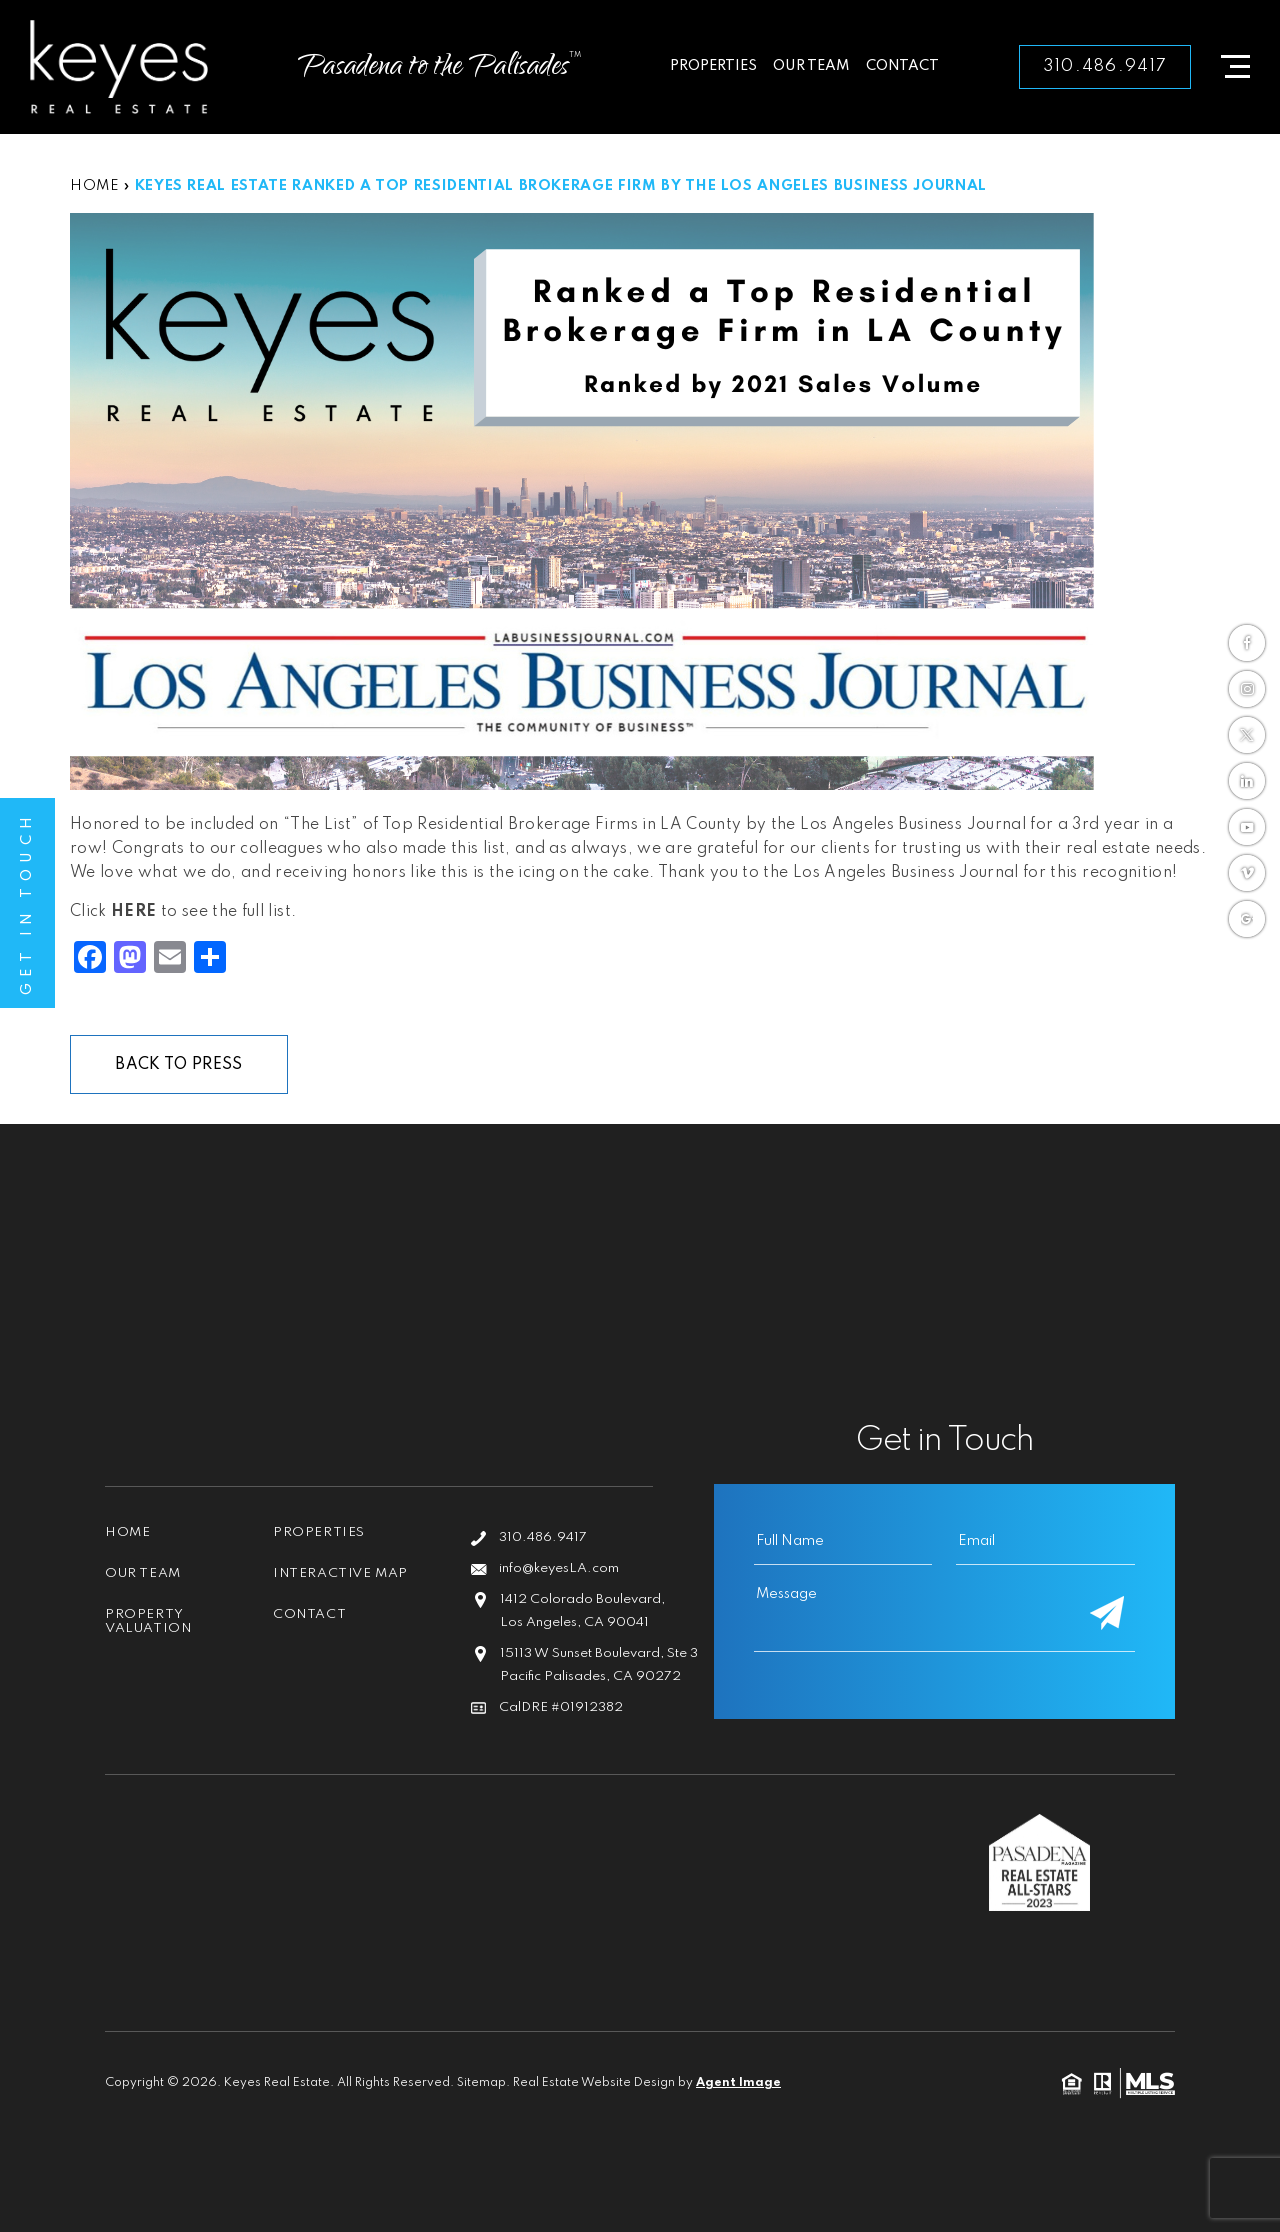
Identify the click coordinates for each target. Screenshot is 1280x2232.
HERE (133, 912)
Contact (902, 66)
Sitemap (481, 2083)
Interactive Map (340, 1573)
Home (127, 1532)
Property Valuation (148, 1621)
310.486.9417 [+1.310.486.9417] (1105, 66)
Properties (713, 66)
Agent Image (738, 2083)
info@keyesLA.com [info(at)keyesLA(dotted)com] (559, 1568)
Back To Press (179, 1065)
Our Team (811, 66)
